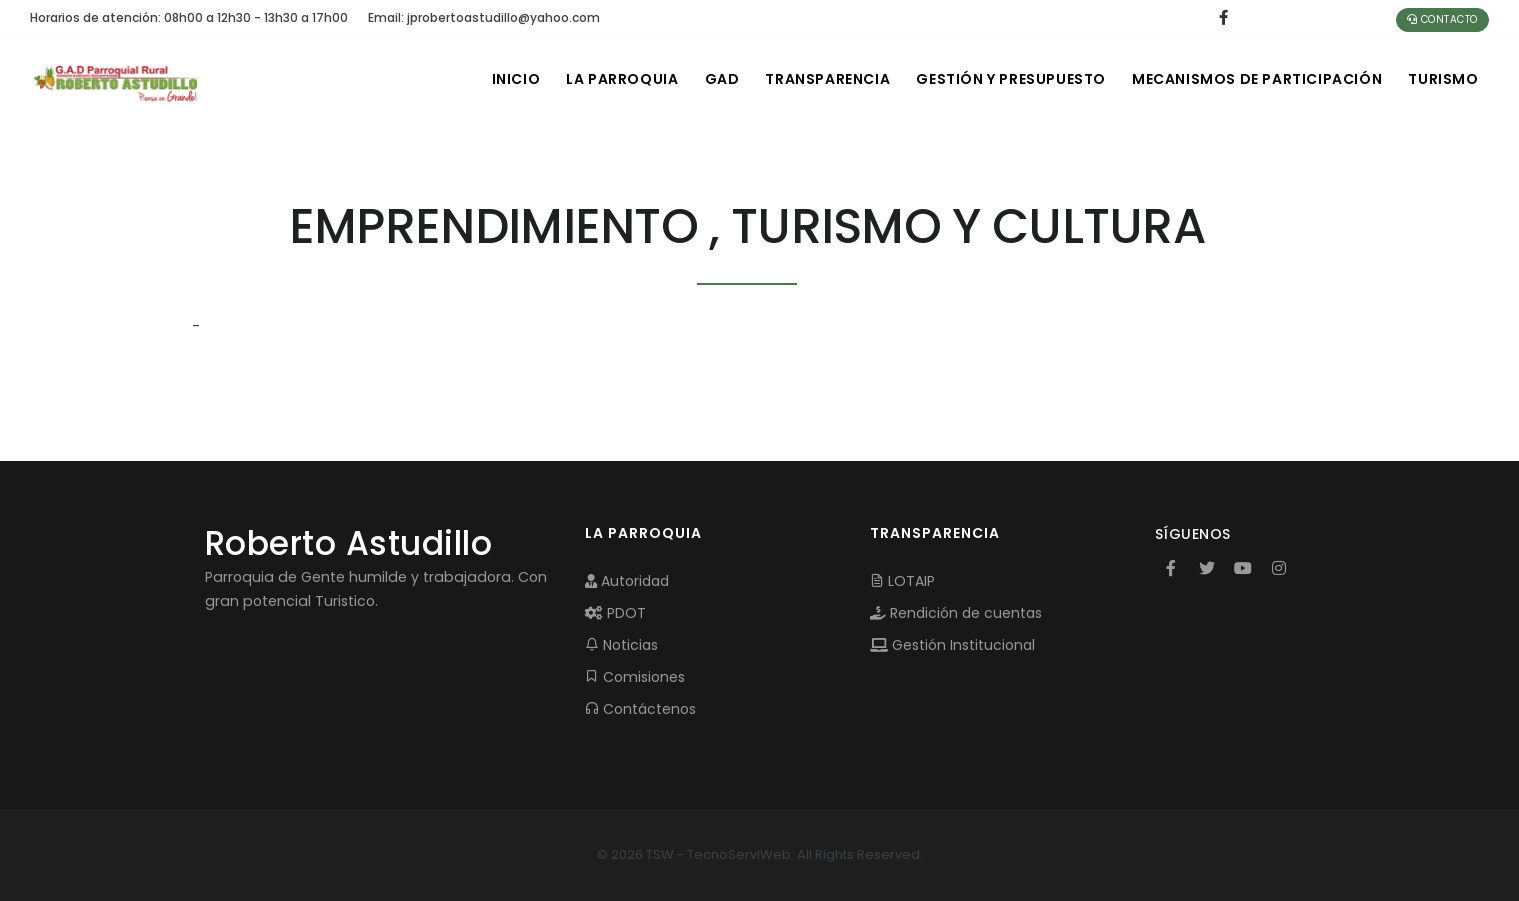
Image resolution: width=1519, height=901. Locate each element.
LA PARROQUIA (601, 79)
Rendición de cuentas (956, 613)
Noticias (621, 645)
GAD (704, 79)
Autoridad (627, 581)
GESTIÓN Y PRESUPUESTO (1002, 79)
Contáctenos (640, 709)
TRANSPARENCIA (814, 79)
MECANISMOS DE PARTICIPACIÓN (1252, 79)
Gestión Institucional (952, 645)
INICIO (491, 79)
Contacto (1442, 19)
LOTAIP (902, 581)
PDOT (615, 613)
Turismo (1442, 79)
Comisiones (635, 677)
